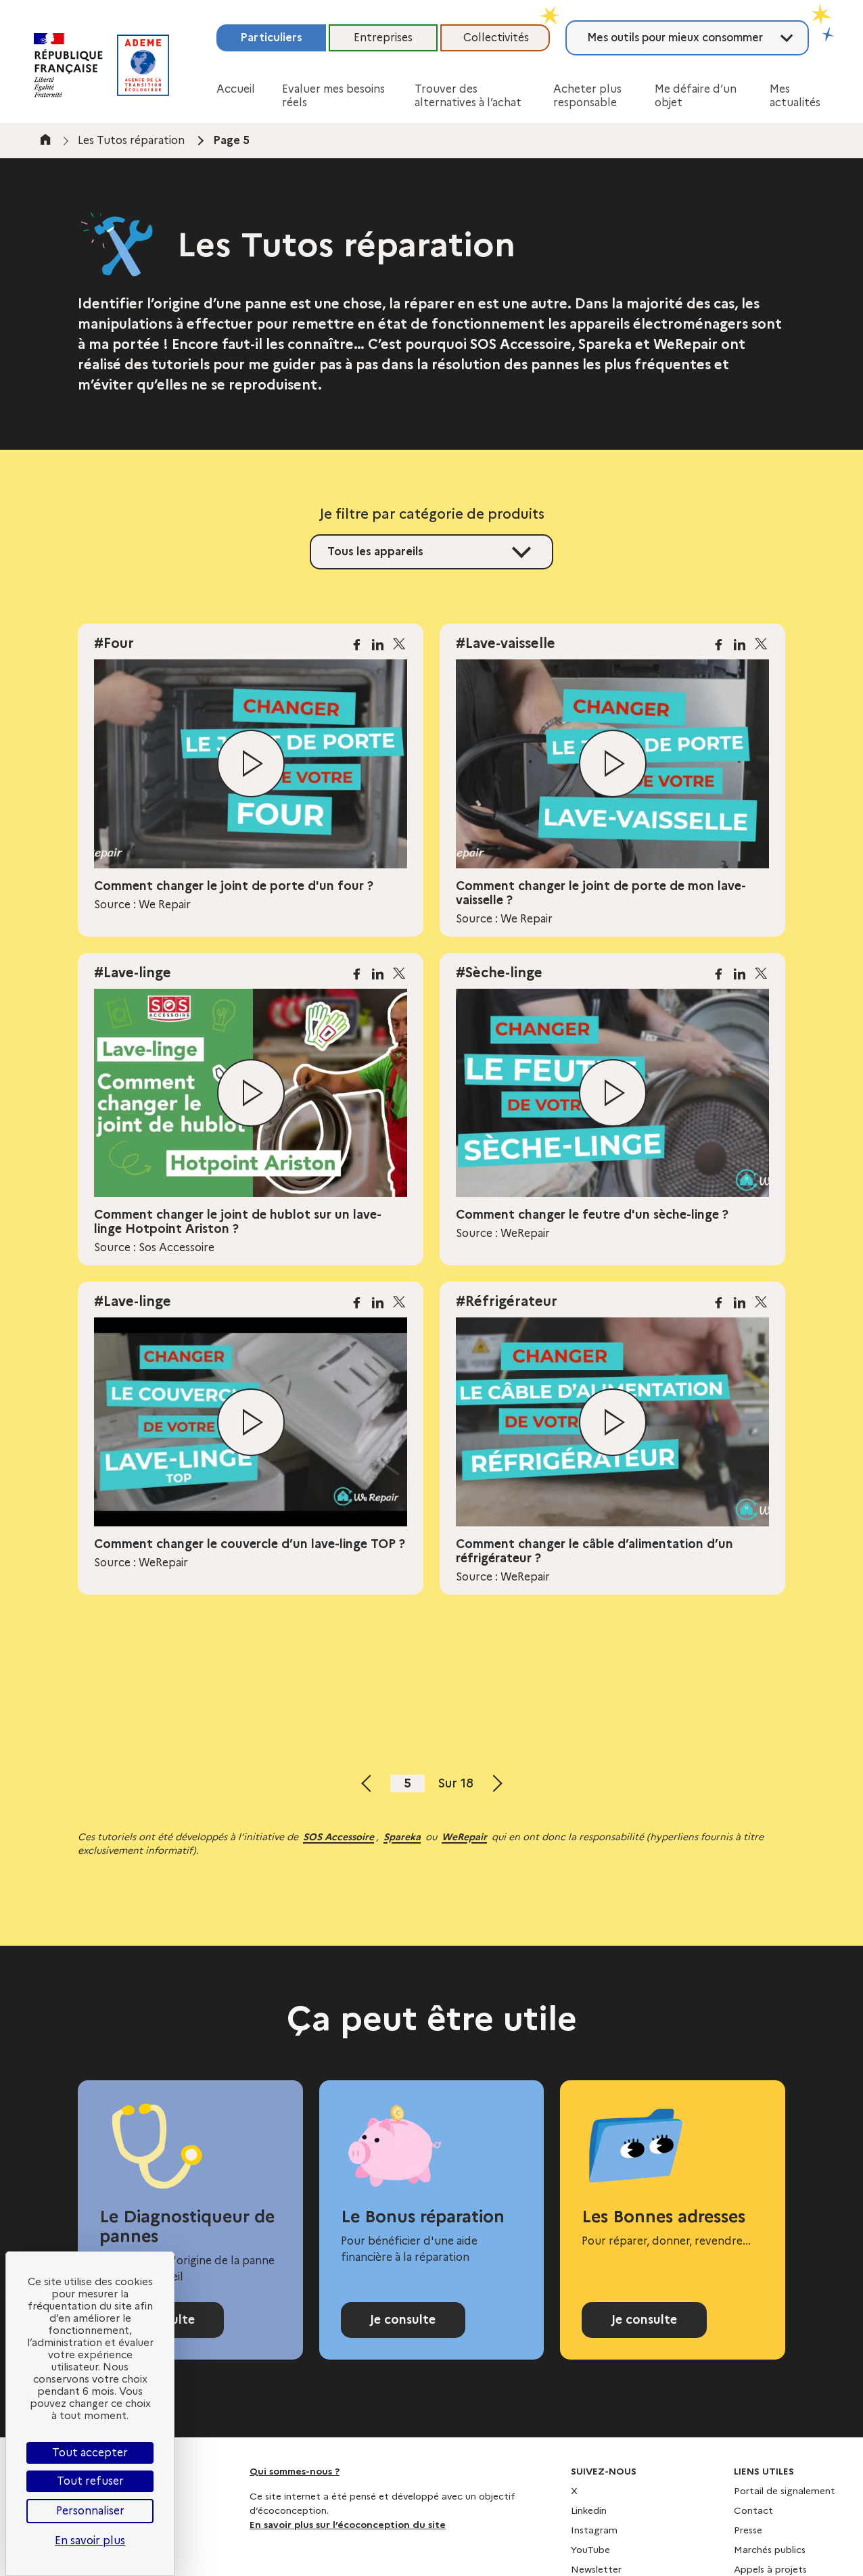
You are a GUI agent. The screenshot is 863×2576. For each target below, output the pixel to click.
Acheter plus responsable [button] (587, 96)
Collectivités (496, 37)
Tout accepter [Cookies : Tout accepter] (90, 2452)
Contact (753, 2510)
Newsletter (596, 2569)
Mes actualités (795, 96)
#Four (114, 643)
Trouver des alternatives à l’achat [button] (468, 96)
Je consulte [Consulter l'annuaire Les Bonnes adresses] (644, 2319)
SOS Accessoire (338, 1837)
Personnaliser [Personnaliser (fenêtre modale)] (90, 2510)
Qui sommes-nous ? (295, 2471)
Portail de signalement (784, 2491)
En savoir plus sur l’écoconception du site (348, 2525)
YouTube (590, 2550)
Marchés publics (770, 2550)
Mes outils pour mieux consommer (675, 37)
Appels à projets (770, 2569)
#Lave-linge (132, 972)
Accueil (235, 89)
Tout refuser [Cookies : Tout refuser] (90, 2481)
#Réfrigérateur (506, 1301)
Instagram (594, 2530)
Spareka (402, 1837)
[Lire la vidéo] (251, 763)
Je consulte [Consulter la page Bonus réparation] (403, 2319)
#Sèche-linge (499, 972)
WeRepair (464, 1837)
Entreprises (383, 37)
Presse (748, 2530)
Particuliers (271, 37)
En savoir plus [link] (90, 2540)
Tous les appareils (375, 551)
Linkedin (589, 2510)
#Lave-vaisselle (505, 643)
